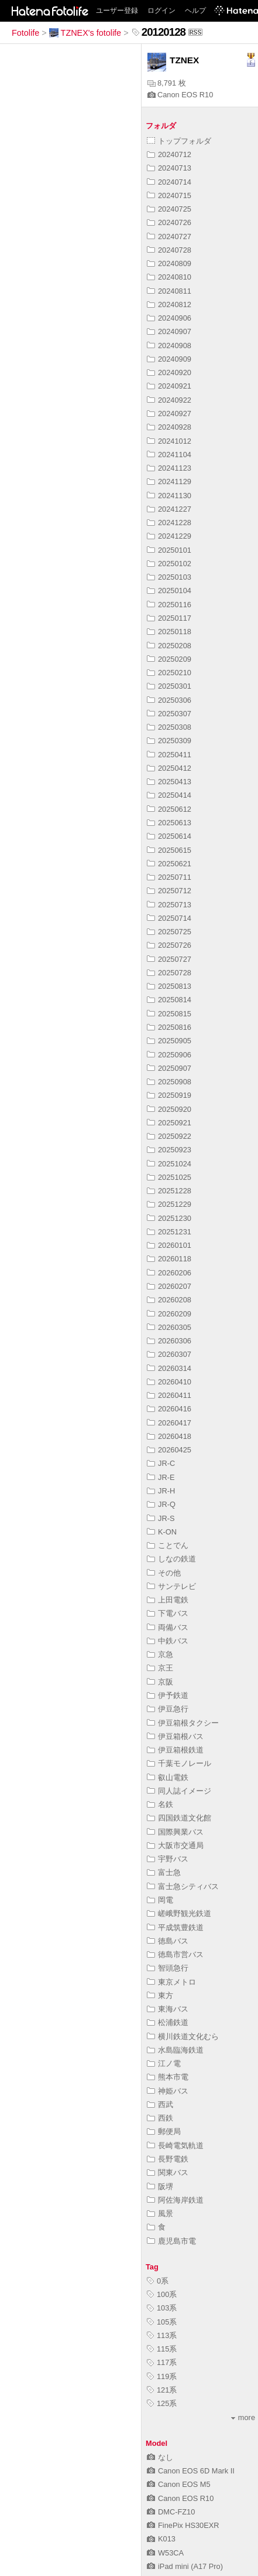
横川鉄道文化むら (183, 2036)
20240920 (169, 372)
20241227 (169, 509)
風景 (160, 2213)
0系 (157, 2280)
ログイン (161, 10)
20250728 (169, 972)
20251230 (169, 1218)
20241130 (169, 495)
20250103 (169, 577)
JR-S (160, 1518)
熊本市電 (167, 2077)
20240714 (169, 182)
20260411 (169, 1395)
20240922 (169, 400)
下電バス (167, 1613)
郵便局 (164, 2131)
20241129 (169, 481)
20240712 (169, 154)
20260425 (169, 1449)
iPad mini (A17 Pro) (185, 2566)
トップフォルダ (179, 141)
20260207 (169, 1286)
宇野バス (167, 1858)
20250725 (169, 931)
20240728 (169, 250)
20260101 (169, 1245)
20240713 (169, 168)
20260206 (169, 1272)
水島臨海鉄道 (175, 2050)
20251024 (169, 1163)
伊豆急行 (167, 1708)
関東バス (167, 2172)
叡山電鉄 (167, 1777)
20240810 (169, 277)
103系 (162, 2307)
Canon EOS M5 (179, 2484)
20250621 (169, 863)
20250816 (169, 1027)
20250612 (169, 809)
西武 (160, 2104)
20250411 (169, 754)
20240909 (169, 359)
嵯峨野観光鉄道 (179, 1913)
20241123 (169, 468)
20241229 (169, 536)
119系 (162, 2376)
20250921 (169, 1122)
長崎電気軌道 (175, 2145)
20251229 (169, 1204)
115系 (162, 2348)
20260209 (169, 1313)
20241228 (169, 522)
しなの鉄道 (171, 1558)
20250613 (169, 822)
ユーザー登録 (117, 10)
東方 (160, 1995)
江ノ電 (164, 2063)
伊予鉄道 (167, 1695)
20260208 (169, 1299)
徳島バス (167, 1941)
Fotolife (25, 33)
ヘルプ (195, 10)
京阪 (160, 1681)
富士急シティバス (183, 1886)
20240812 (169, 304)
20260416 (169, 1408)
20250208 (169, 645)
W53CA (165, 2552)
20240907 (169, 331)
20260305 (169, 1327)
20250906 (169, 1054)
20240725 (169, 209)
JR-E (160, 1477)
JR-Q (161, 1504)
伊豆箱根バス (175, 1736)
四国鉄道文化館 (179, 1817)
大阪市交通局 (175, 1845)
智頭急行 (167, 1968)
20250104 (169, 590)
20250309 (169, 740)
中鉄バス (167, 1640)
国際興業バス (175, 1832)
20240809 (169, 263)
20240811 (169, 291)
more (243, 2417)
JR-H (161, 1490)
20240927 (169, 413)
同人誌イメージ (179, 1790)
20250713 (169, 904)
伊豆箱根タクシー (183, 1723)
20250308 (169, 727)
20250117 (169, 618)
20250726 (169, 945)
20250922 (169, 1136)
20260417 (169, 1422)
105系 (162, 2322)
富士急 (164, 1872)
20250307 (169, 713)
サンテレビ (171, 1586)
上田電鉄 (167, 1599)
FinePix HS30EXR (183, 2525)
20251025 (169, 1177)
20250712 (169, 890)
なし (160, 2457)
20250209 (169, 659)
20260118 (169, 1258)
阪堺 (160, 2186)
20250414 (169, 795)
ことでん (167, 1545)
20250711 (169, 877)
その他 (164, 1572)
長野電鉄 (167, 2159)
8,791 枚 (166, 83)
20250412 (169, 768)
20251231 (169, 1231)
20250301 (169, 686)
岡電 (160, 1900)
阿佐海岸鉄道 (175, 2200)
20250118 (169, 631)
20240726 (169, 222)
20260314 (169, 1368)
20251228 (169, 1190)
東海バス (167, 2009)
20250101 (169, 550)
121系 (162, 2390)
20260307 (169, 1354)
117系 (162, 2362)
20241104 (169, 454)
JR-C (161, 1463)
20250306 (169, 700)
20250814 (169, 999)
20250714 (169, 918)
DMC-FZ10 (171, 2511)
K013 (161, 2538)
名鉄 (160, 1804)
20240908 (169, 345)
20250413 (169, 781)
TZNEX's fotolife (85, 33)
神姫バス (167, 2091)
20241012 (169, 441)
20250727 (169, 959)
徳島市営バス (175, 1954)
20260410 (169, 1381)
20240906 (169, 318)
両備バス (167, 1627)
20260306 (169, 1340)
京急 (160, 1654)
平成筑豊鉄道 (175, 1927)
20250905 (169, 1040)
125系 (162, 2403)
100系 (162, 2294)
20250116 (169, 604)
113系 (162, 2335)
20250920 (169, 1109)
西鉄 (160, 2118)
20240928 (169, 427)
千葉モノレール (179, 1763)
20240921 (169, 386)
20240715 (169, 195)
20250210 (169, 672)
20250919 (169, 1095)
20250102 (169, 563)
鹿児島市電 (171, 2241)
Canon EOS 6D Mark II (191, 2470)
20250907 (169, 1068)
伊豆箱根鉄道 (175, 1749)
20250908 (169, 1081)
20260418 (169, 1436)
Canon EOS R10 (180, 94)
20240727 (169, 236)
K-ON (162, 1531)
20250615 (169, 850)
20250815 (169, 1013)
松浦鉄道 (167, 2022)
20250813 (169, 986)
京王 (160, 1667)
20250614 (169, 836)
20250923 (169, 1149)
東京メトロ (171, 1982)
